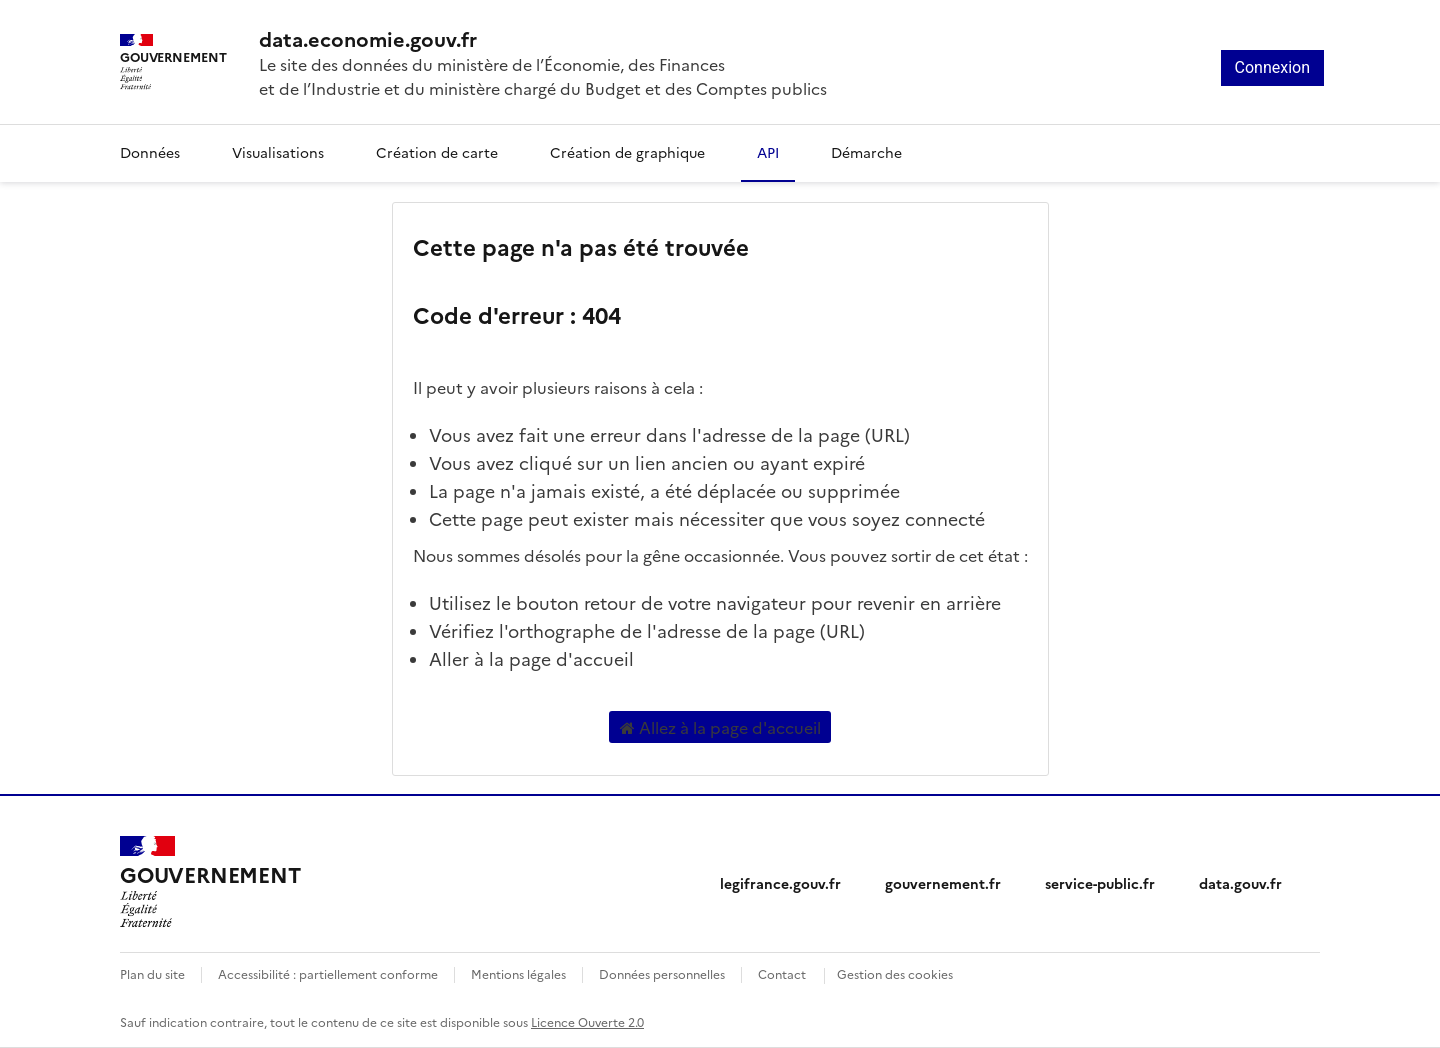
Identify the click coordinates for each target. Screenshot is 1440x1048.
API (768, 152)
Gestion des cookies (895, 973)
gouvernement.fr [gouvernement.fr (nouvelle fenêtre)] (943, 883)
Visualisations (278, 152)
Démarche (866, 152)
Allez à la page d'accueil (720, 727)
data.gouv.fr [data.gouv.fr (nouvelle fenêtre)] (1240, 883)
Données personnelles (662, 973)
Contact (782, 973)
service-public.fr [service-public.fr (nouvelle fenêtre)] (1100, 883)
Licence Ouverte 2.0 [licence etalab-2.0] (587, 1021)
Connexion (1272, 67)
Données (150, 152)
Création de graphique (627, 152)
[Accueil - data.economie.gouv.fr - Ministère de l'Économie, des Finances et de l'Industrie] (210, 882)
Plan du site (152, 973)
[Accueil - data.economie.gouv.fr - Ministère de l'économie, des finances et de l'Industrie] (543, 38)
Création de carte (437, 152)
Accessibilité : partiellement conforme (328, 973)
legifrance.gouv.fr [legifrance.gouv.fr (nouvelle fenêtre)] (780, 883)
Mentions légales (518, 973)
